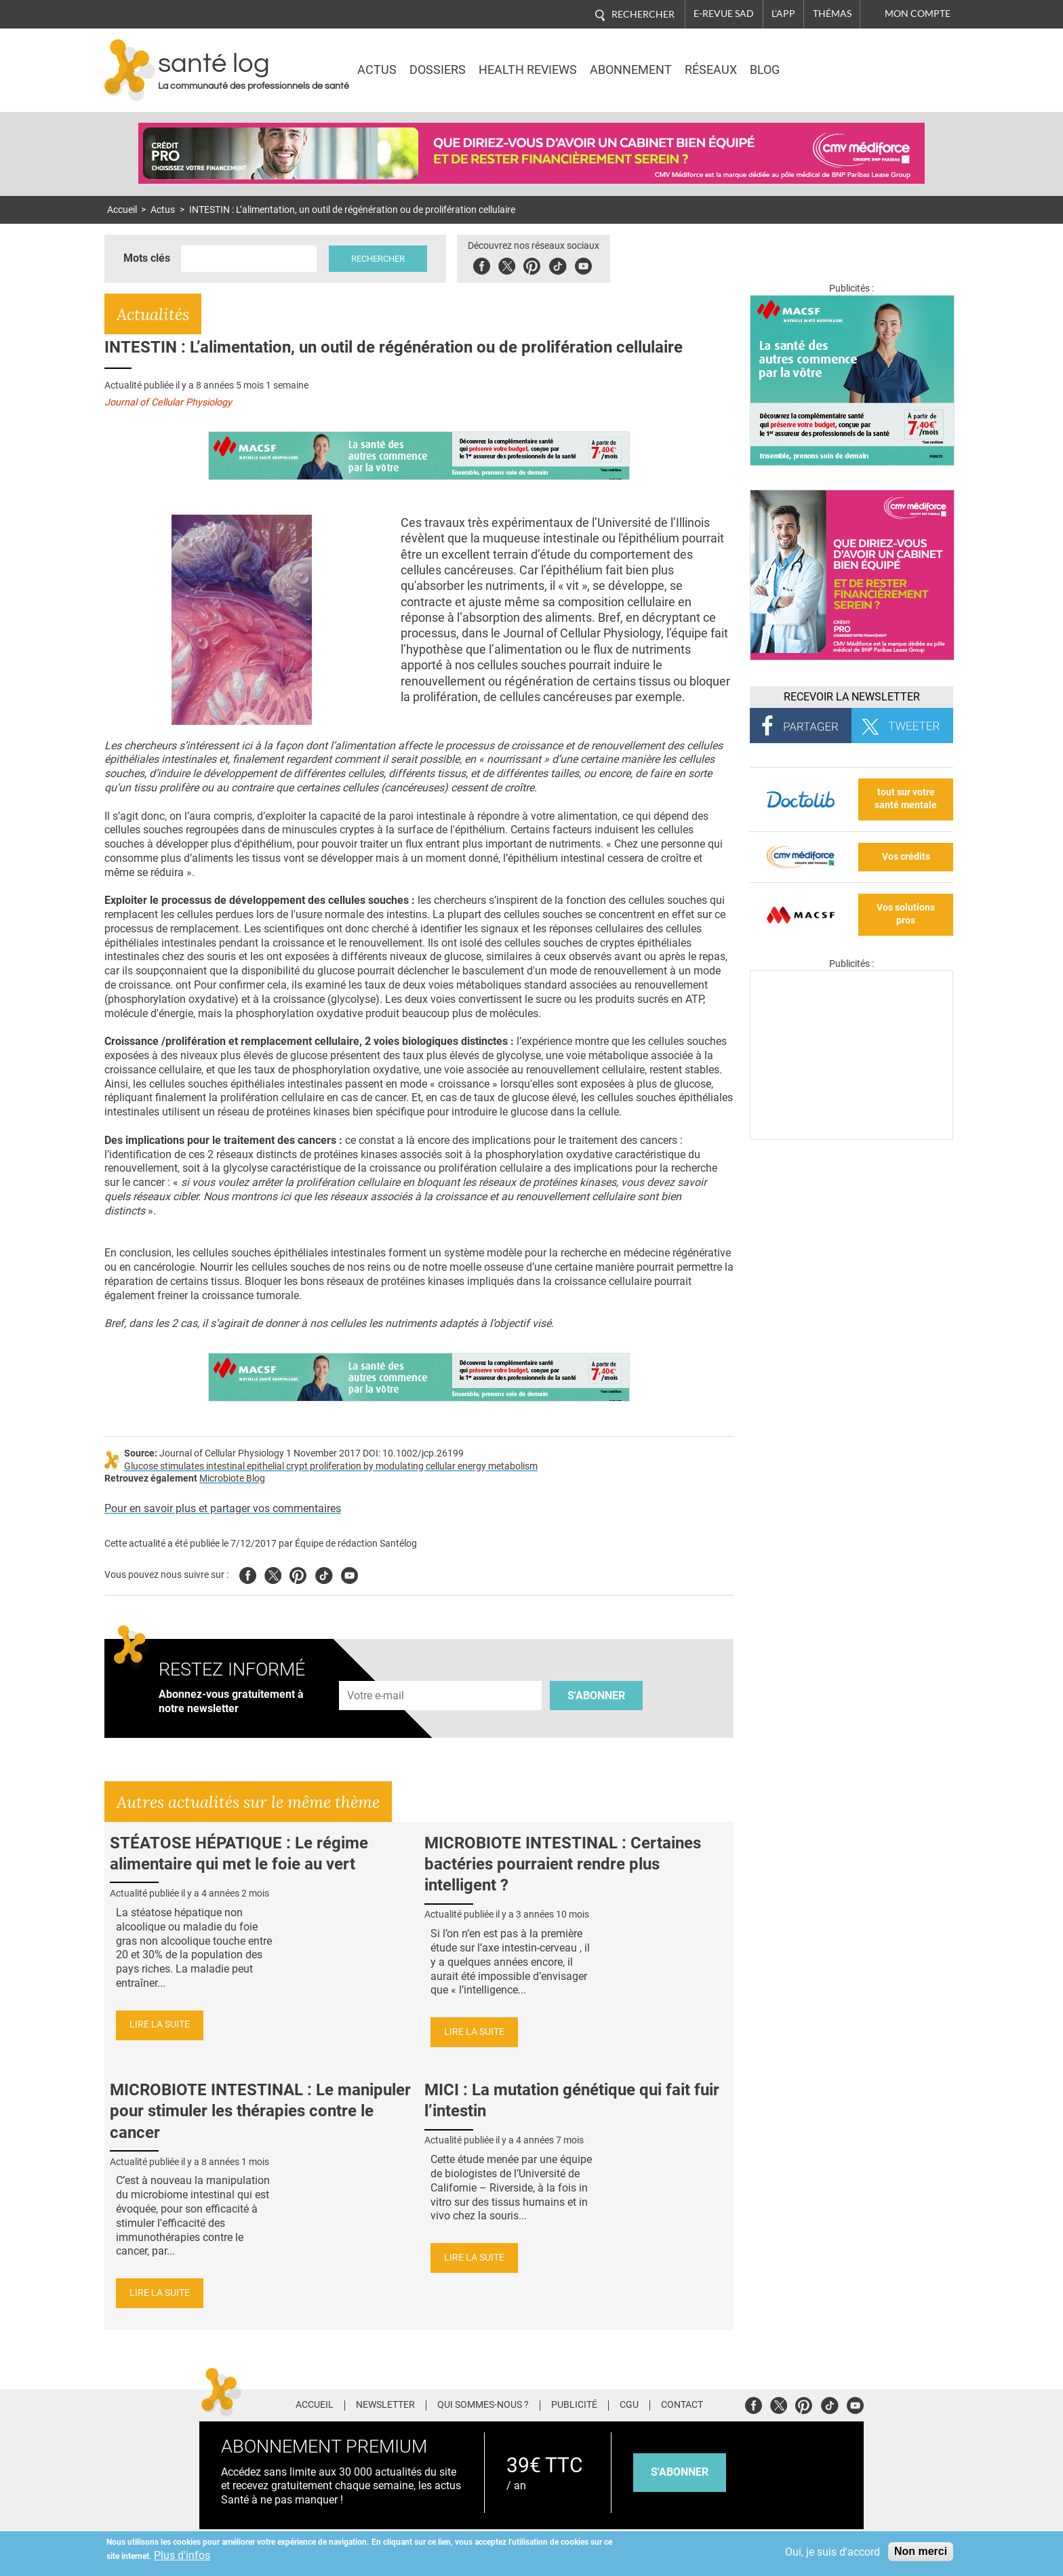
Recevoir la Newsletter (852, 696)
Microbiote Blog (232, 1478)
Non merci (920, 2551)
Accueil (122, 210)
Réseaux (711, 70)
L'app (783, 13)
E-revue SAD (724, 13)
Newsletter (385, 2405)
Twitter (508, 264)
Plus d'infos (182, 2555)
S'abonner (596, 1695)
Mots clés (146, 258)
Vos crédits (906, 857)
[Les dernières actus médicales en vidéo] (851, 1136)
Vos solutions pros (906, 914)
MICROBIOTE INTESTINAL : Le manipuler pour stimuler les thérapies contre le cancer (260, 2110)
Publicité (574, 2405)
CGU (629, 2405)
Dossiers (437, 70)
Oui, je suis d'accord (832, 2551)
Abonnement (631, 70)
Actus (377, 70)
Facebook (483, 264)
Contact (682, 2405)
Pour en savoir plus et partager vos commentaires (222, 1508)
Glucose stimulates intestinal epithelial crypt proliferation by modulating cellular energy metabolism (331, 1466)
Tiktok (559, 264)
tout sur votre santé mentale (906, 799)
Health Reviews (528, 70)
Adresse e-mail (376, 1673)
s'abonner (679, 2471)
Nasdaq (839, 60)
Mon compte (917, 13)
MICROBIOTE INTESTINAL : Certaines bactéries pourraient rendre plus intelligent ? (562, 1864)
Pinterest (533, 264)
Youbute (584, 264)
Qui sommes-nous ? (483, 2405)
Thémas (832, 13)
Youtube (349, 1573)
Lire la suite (159, 2024)
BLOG (765, 70)
